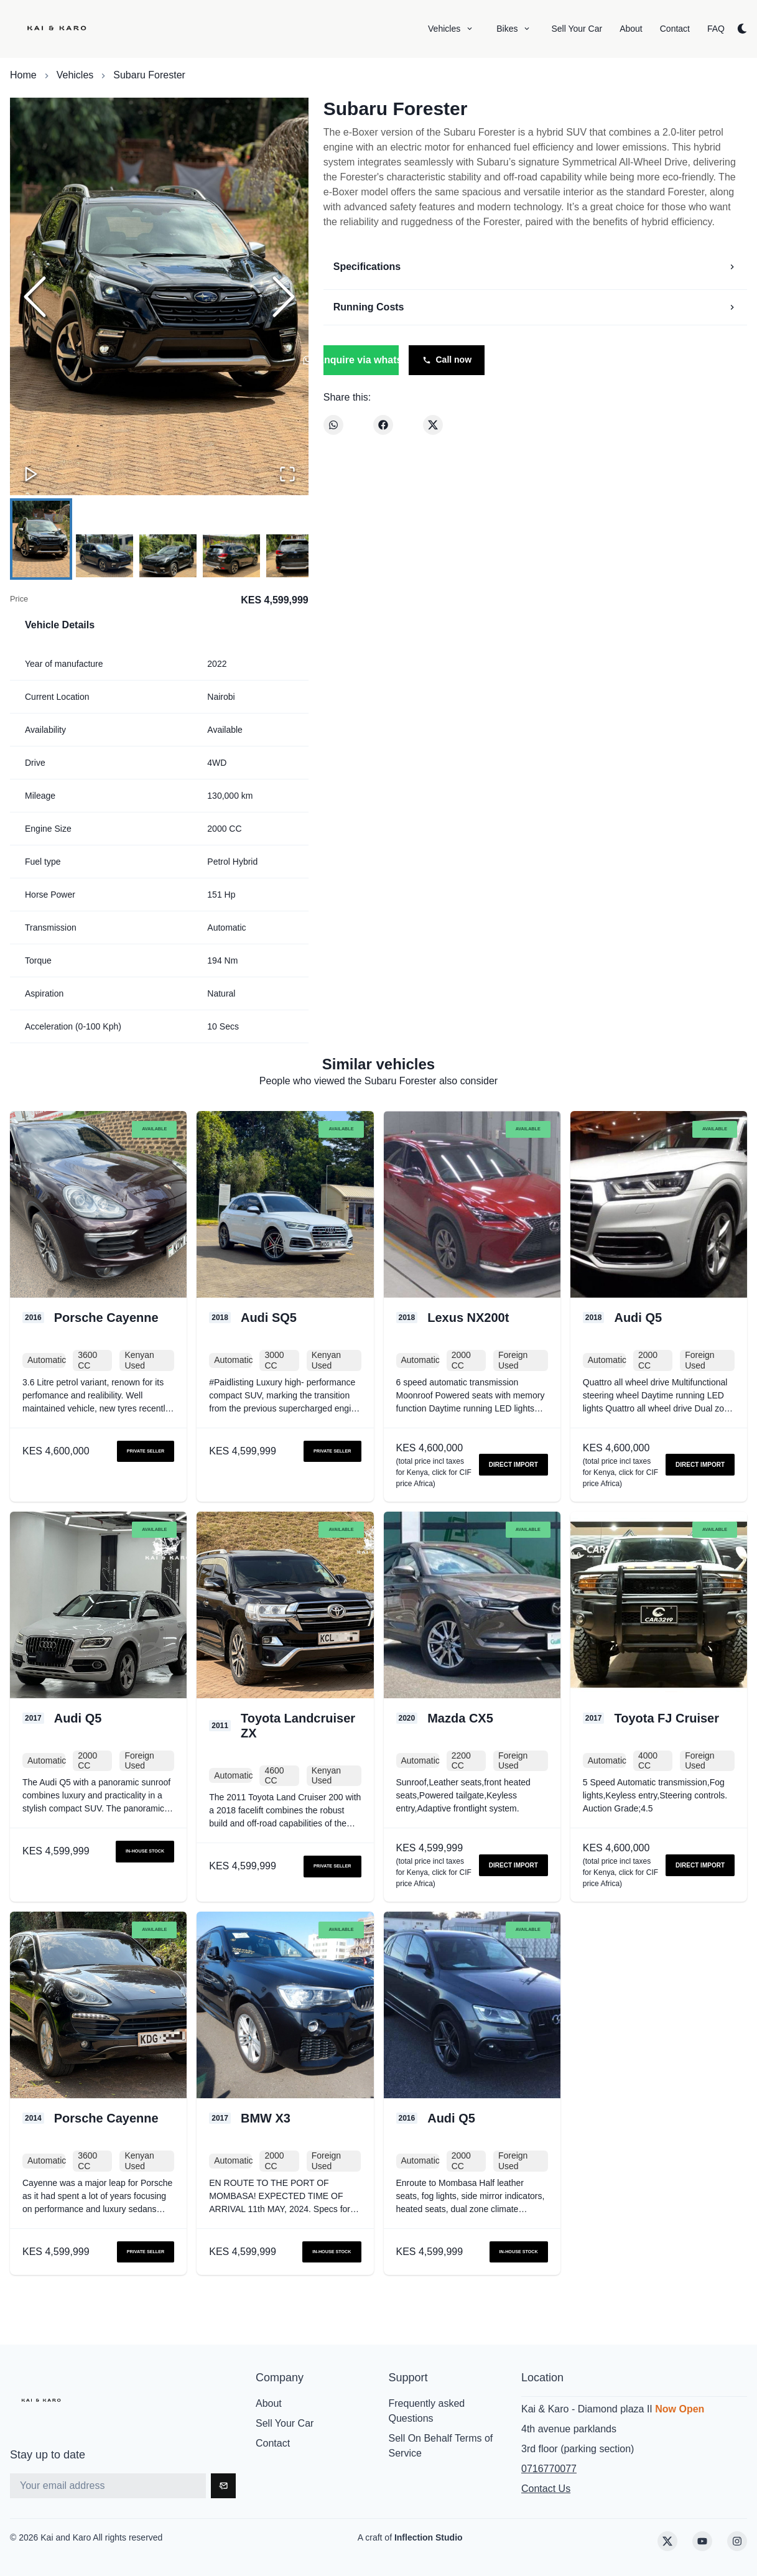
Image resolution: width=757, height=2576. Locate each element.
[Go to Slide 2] (104, 556)
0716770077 (549, 2468)
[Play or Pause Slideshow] (31, 474)
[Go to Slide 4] (231, 556)
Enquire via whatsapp (361, 360)
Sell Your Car (284, 2423)
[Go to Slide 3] (168, 556)
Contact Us (545, 2488)
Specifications (535, 266)
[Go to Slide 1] (41, 539)
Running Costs (535, 307)
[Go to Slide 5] (295, 556)
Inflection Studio (428, 2537)
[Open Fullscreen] (287, 474)
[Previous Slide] (35, 296)
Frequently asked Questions (427, 2411)
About (269, 2403)
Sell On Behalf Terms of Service (441, 2445)
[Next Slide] (284, 296)
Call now (447, 360)
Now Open (679, 2409)
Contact (273, 2443)
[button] (159, 297)
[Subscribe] (223, 2485)
